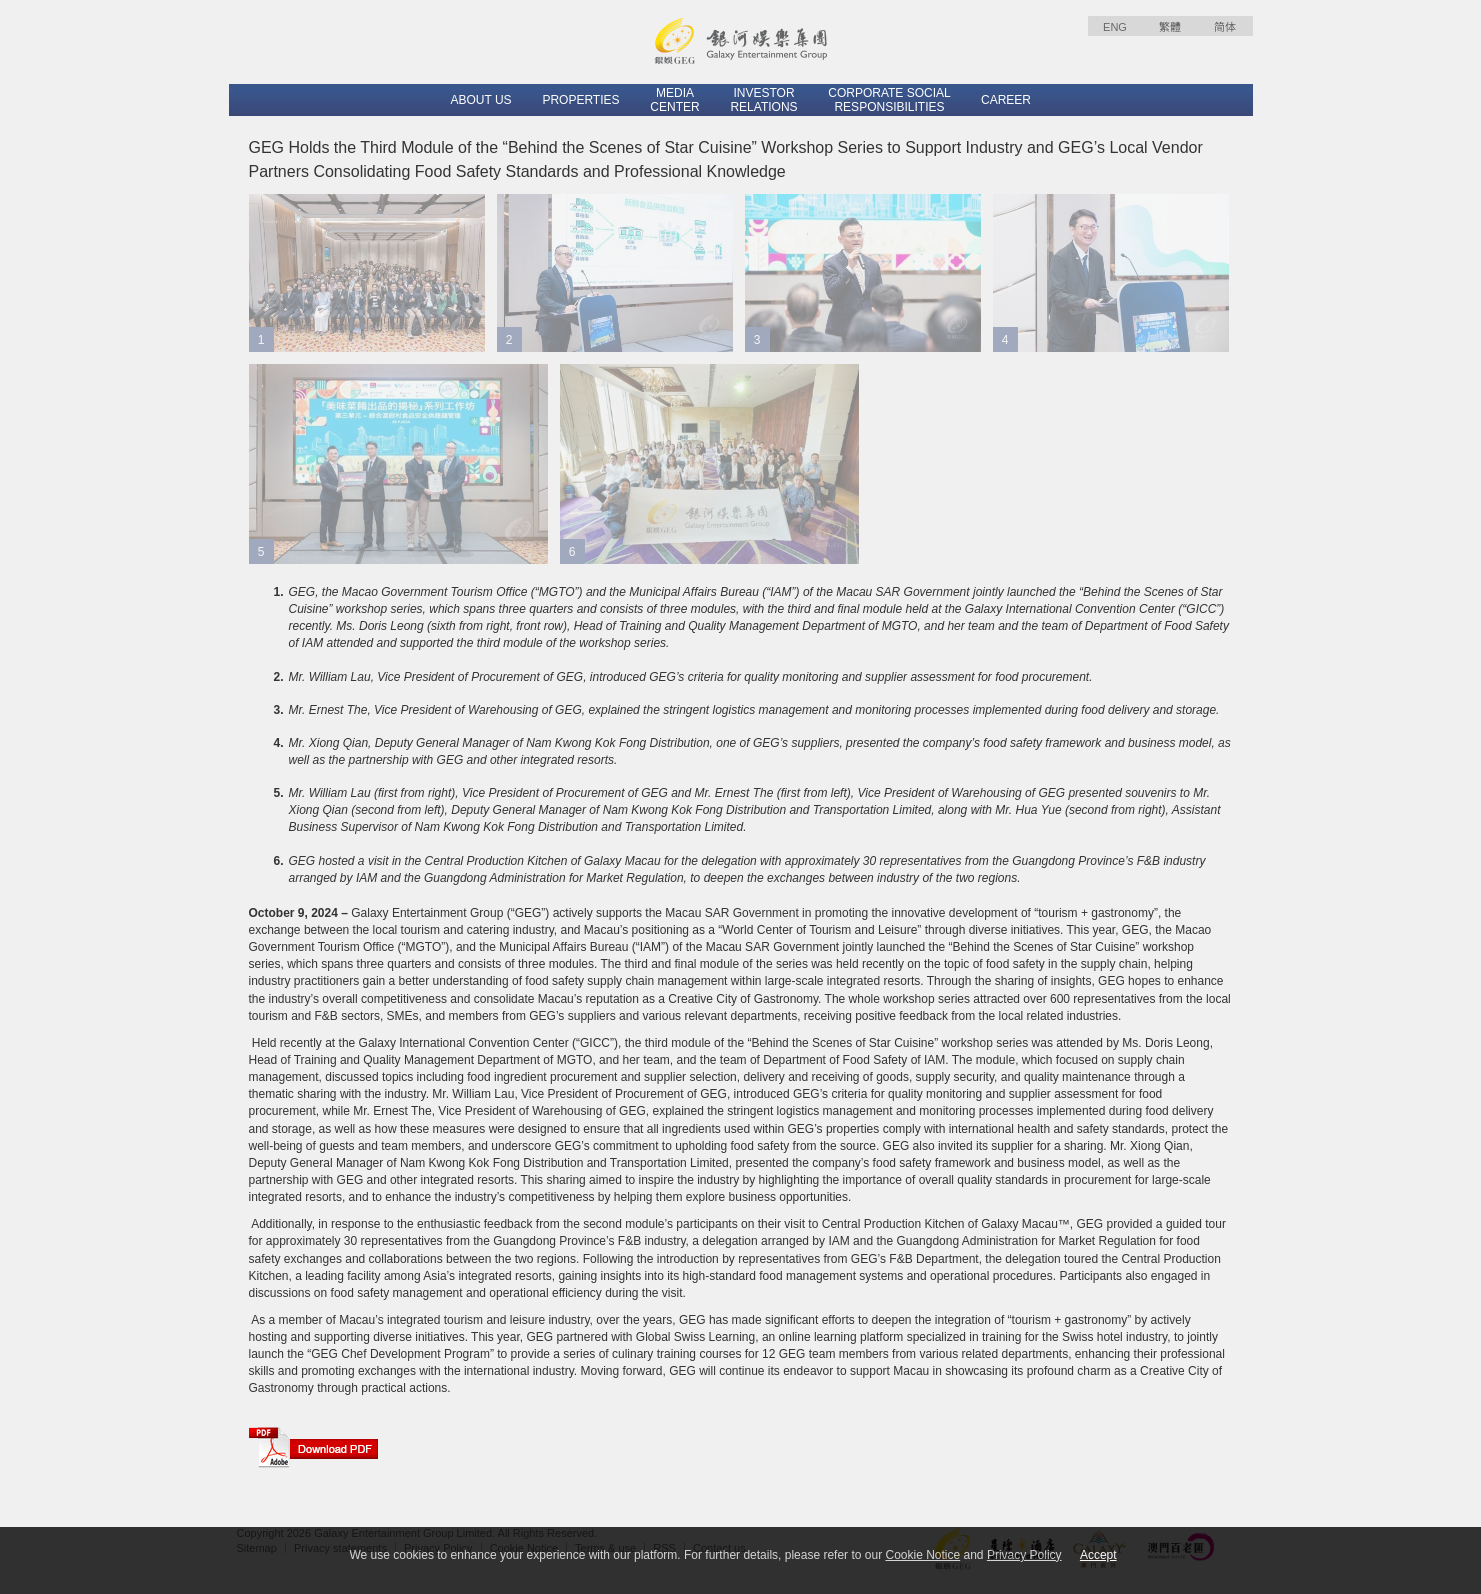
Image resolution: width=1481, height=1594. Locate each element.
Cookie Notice (922, 1555)
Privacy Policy (1024, 1555)
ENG (1115, 27)
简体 (1225, 27)
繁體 (1170, 27)
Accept (1098, 1555)
